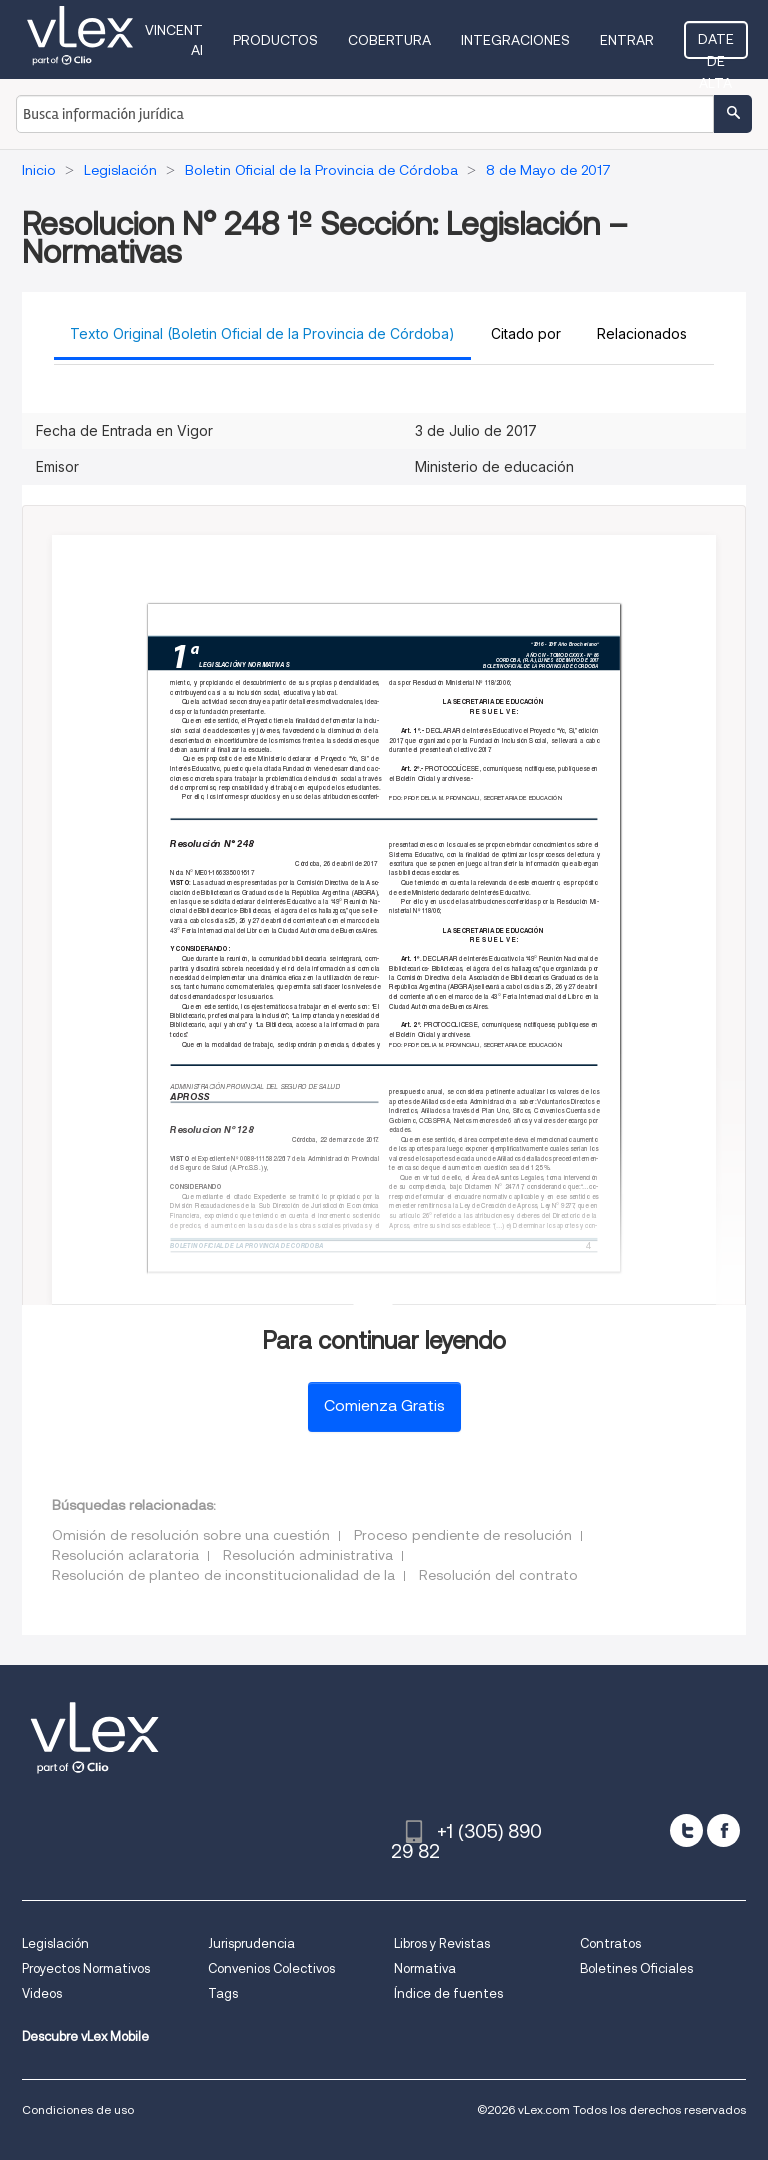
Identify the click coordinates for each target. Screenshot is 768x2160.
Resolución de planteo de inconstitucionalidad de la (223, 1575)
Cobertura (389, 40)
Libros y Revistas (442, 1943)
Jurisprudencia (251, 1943)
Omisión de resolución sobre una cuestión (191, 1535)
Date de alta (716, 45)
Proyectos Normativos (86, 1968)
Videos (42, 1993)
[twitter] (686, 1830)
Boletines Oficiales (636, 1968)
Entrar (627, 40)
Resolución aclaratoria (125, 1555)
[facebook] (723, 1830)
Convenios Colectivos (271, 1968)
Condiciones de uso (78, 2109)
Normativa (425, 1968)
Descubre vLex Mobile (85, 2036)
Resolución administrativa (308, 1555)
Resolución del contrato (498, 1575)
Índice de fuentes (448, 1993)
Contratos (610, 1943)
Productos (275, 40)
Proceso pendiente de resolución (463, 1535)
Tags (223, 1993)
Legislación (55, 1943)
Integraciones (515, 40)
